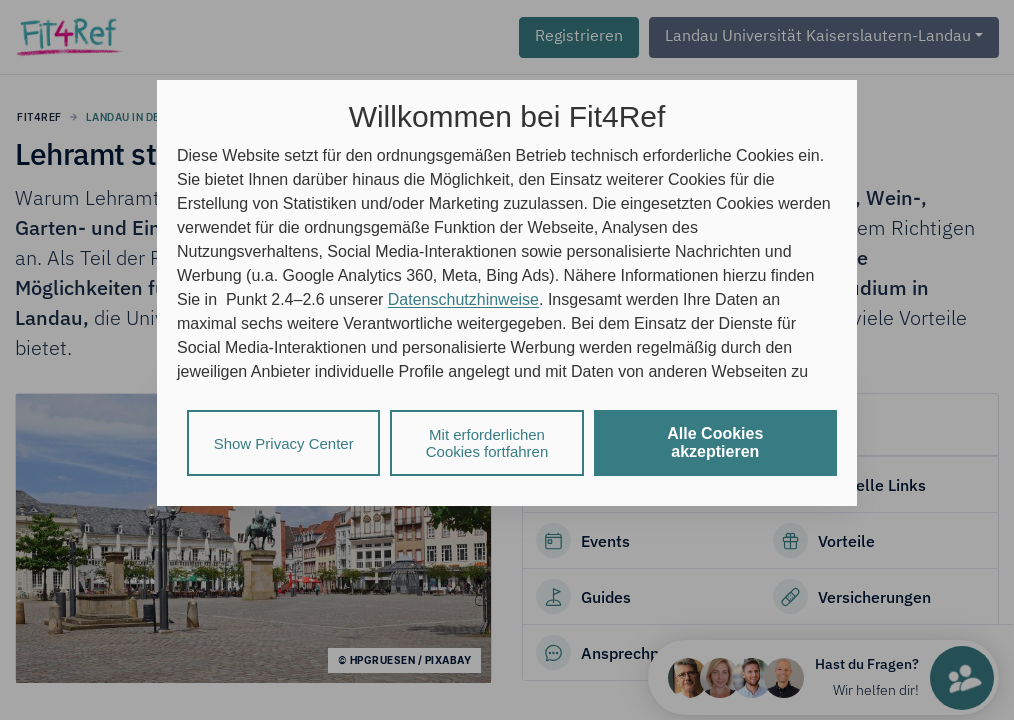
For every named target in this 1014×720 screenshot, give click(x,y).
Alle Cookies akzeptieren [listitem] (715, 442)
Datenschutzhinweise (463, 299)
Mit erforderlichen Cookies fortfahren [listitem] (487, 443)
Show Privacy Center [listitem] (284, 443)
